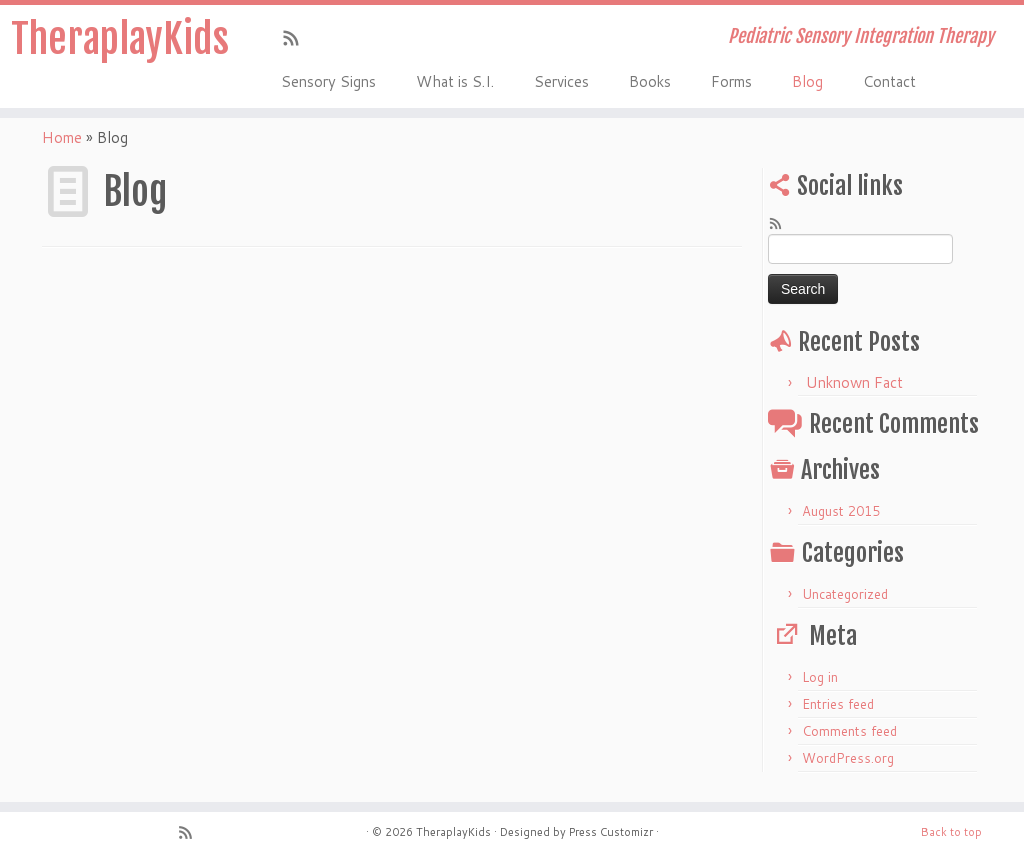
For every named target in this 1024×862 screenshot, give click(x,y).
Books (650, 81)
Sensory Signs (328, 81)
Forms (731, 81)
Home (62, 137)
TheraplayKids (120, 39)
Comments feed (849, 731)
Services (561, 81)
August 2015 (841, 511)
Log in (820, 677)
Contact (889, 81)
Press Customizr (611, 832)
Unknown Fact (854, 382)
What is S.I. (455, 81)
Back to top (951, 832)
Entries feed (838, 704)
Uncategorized (845, 594)
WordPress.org (848, 758)
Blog (807, 81)
